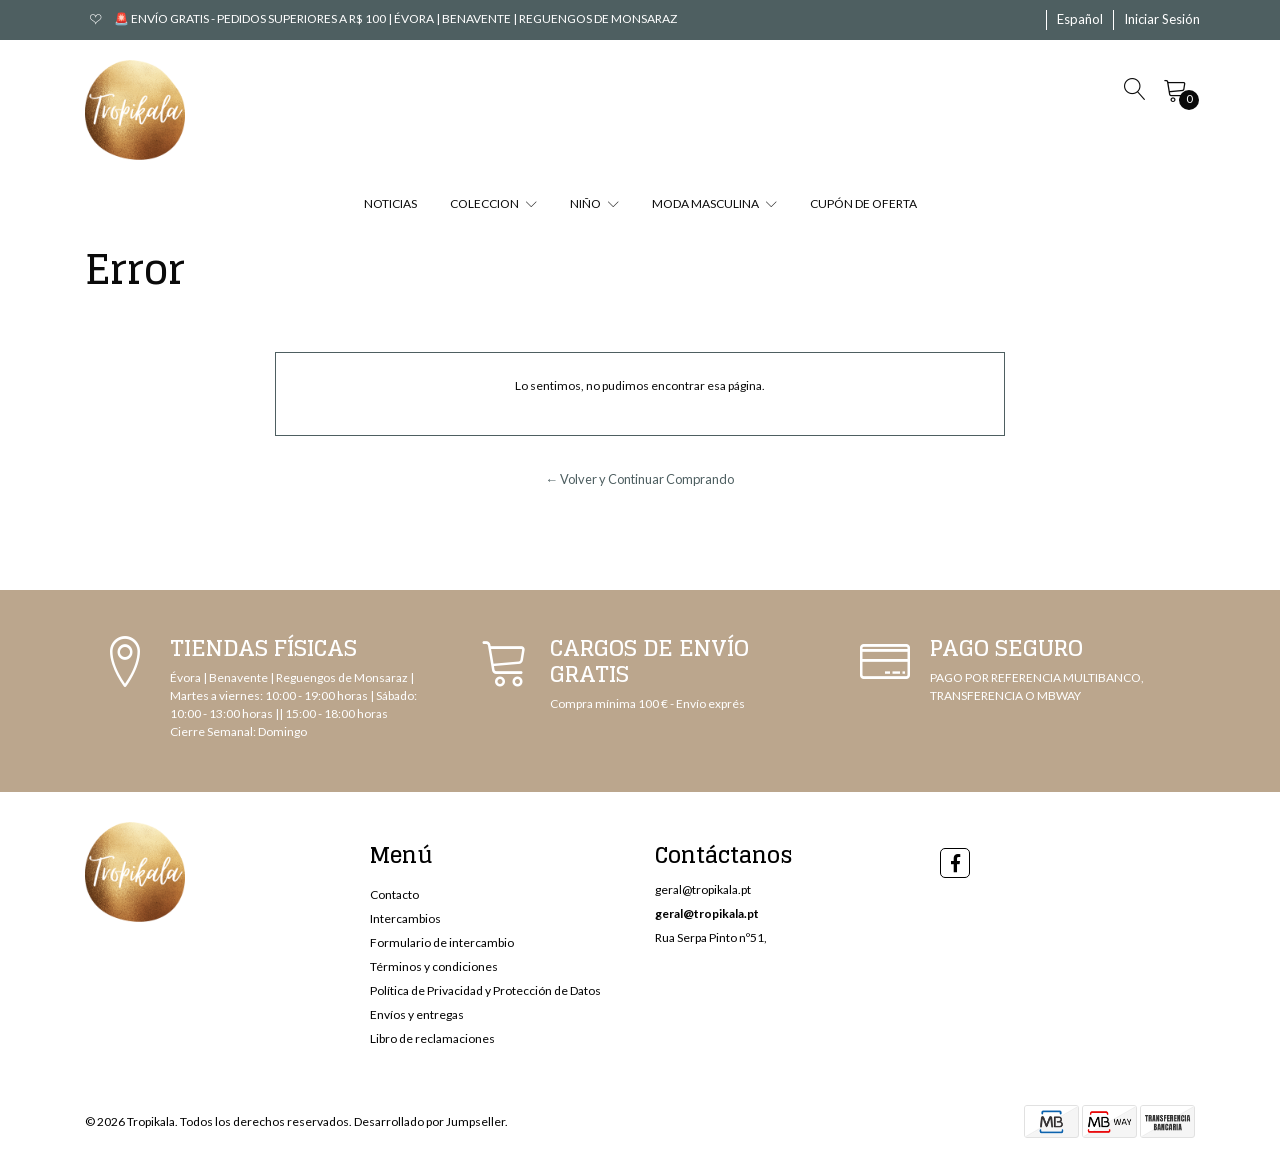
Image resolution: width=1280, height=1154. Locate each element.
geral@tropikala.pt (703, 889)
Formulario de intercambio (442, 942)
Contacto (394, 894)
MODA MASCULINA (714, 203)
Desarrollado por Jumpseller (429, 1121)
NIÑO (594, 203)
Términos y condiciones (434, 966)
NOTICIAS (390, 203)
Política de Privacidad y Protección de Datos (485, 990)
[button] (1080, 20)
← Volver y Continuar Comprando (640, 479)
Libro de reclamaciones (432, 1038)
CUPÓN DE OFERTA (863, 203)
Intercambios (405, 918)
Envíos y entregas (417, 1014)
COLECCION (493, 203)
